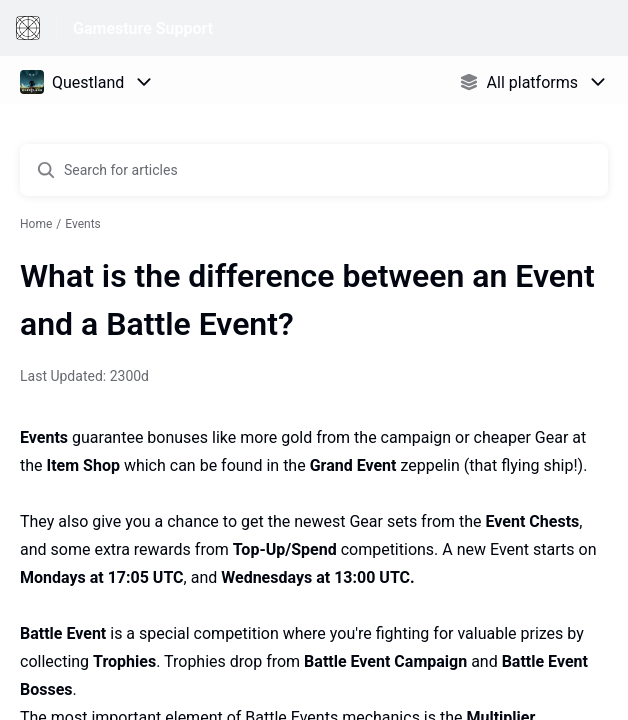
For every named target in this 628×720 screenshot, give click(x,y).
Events (83, 224)
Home (36, 224)
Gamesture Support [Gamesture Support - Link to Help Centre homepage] (143, 28)
